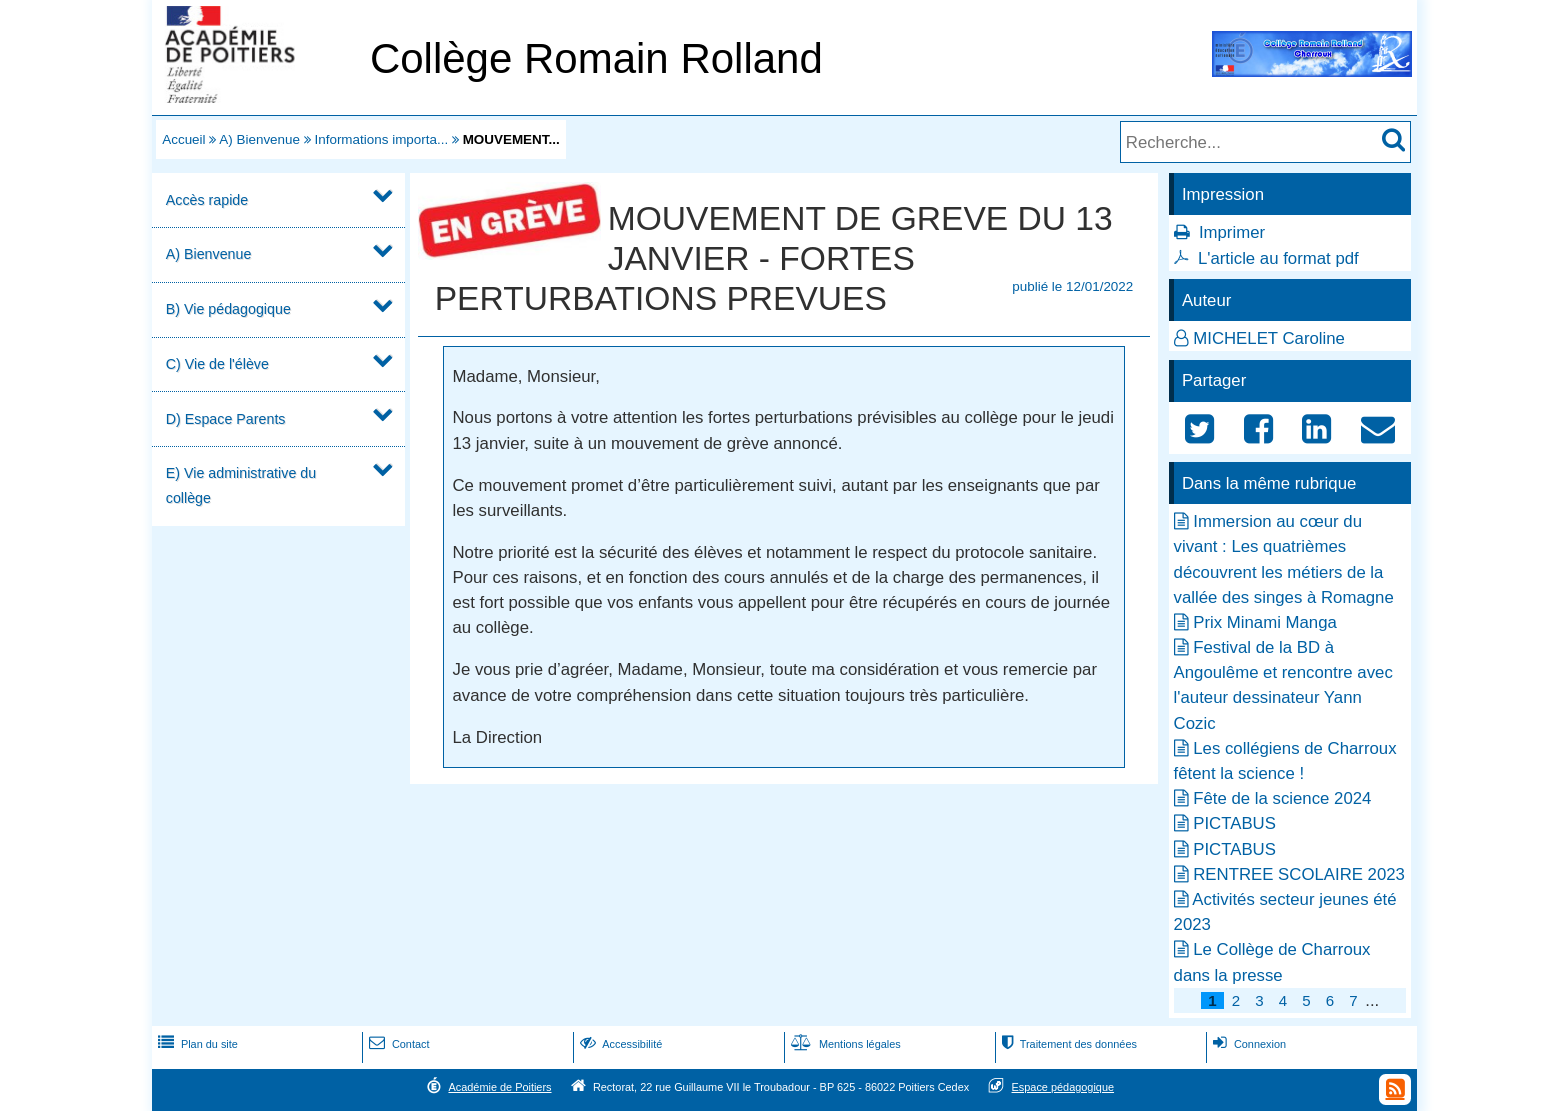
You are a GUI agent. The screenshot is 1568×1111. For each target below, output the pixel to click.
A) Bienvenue (259, 139)
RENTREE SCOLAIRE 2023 (1299, 874)
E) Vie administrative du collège (241, 485)
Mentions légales (844, 1044)
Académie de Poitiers (499, 1087)
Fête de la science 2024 (1282, 798)
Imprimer (1232, 232)
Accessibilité (619, 1044)
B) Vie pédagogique (228, 309)
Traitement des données (1067, 1044)
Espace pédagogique (1063, 1087)
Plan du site (196, 1044)
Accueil (183, 139)
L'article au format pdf (1278, 258)
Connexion (1247, 1044)
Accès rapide (207, 200)
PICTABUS (1234, 823)
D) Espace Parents (226, 419)
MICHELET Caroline (1269, 338)
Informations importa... (381, 139)
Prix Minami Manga (1265, 622)
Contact (397, 1044)
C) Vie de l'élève (217, 364)
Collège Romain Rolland (596, 58)
